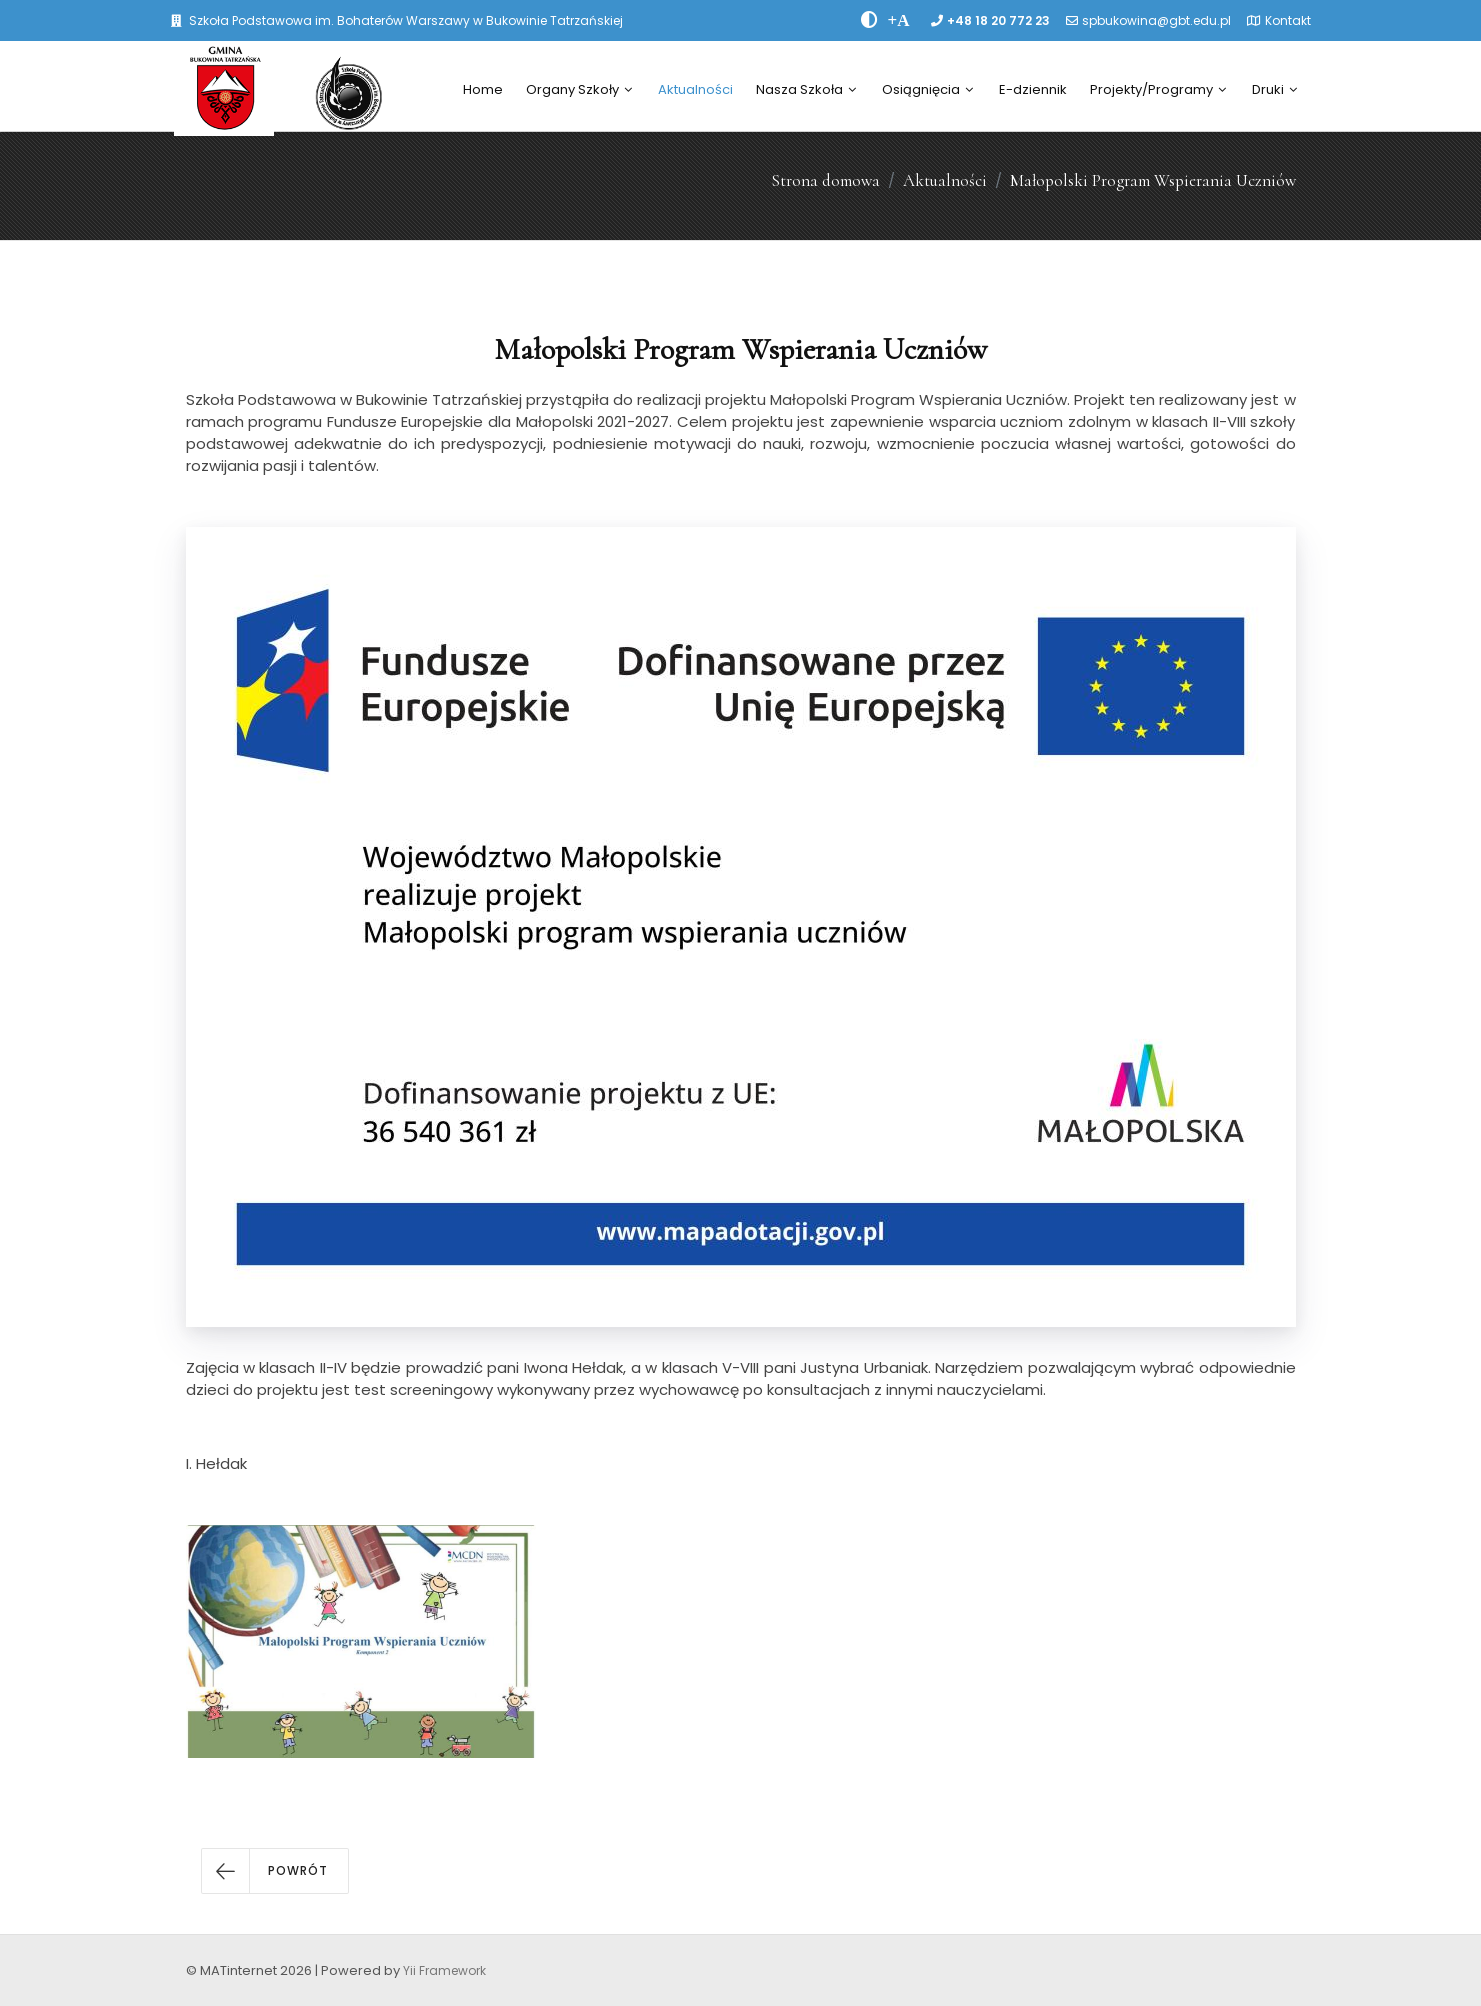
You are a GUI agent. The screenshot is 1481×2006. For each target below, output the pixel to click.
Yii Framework (444, 1970)
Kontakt (1288, 20)
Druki (1274, 89)
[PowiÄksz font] (899, 20)
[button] (275, 1871)
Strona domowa (825, 180)
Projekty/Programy (1158, 89)
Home (483, 89)
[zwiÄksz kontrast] (869, 20)
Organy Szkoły (579, 89)
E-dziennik (1033, 89)
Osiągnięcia (927, 89)
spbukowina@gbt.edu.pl (1156, 20)
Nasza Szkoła (806, 89)
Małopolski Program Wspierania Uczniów (1153, 180)
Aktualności (695, 89)
